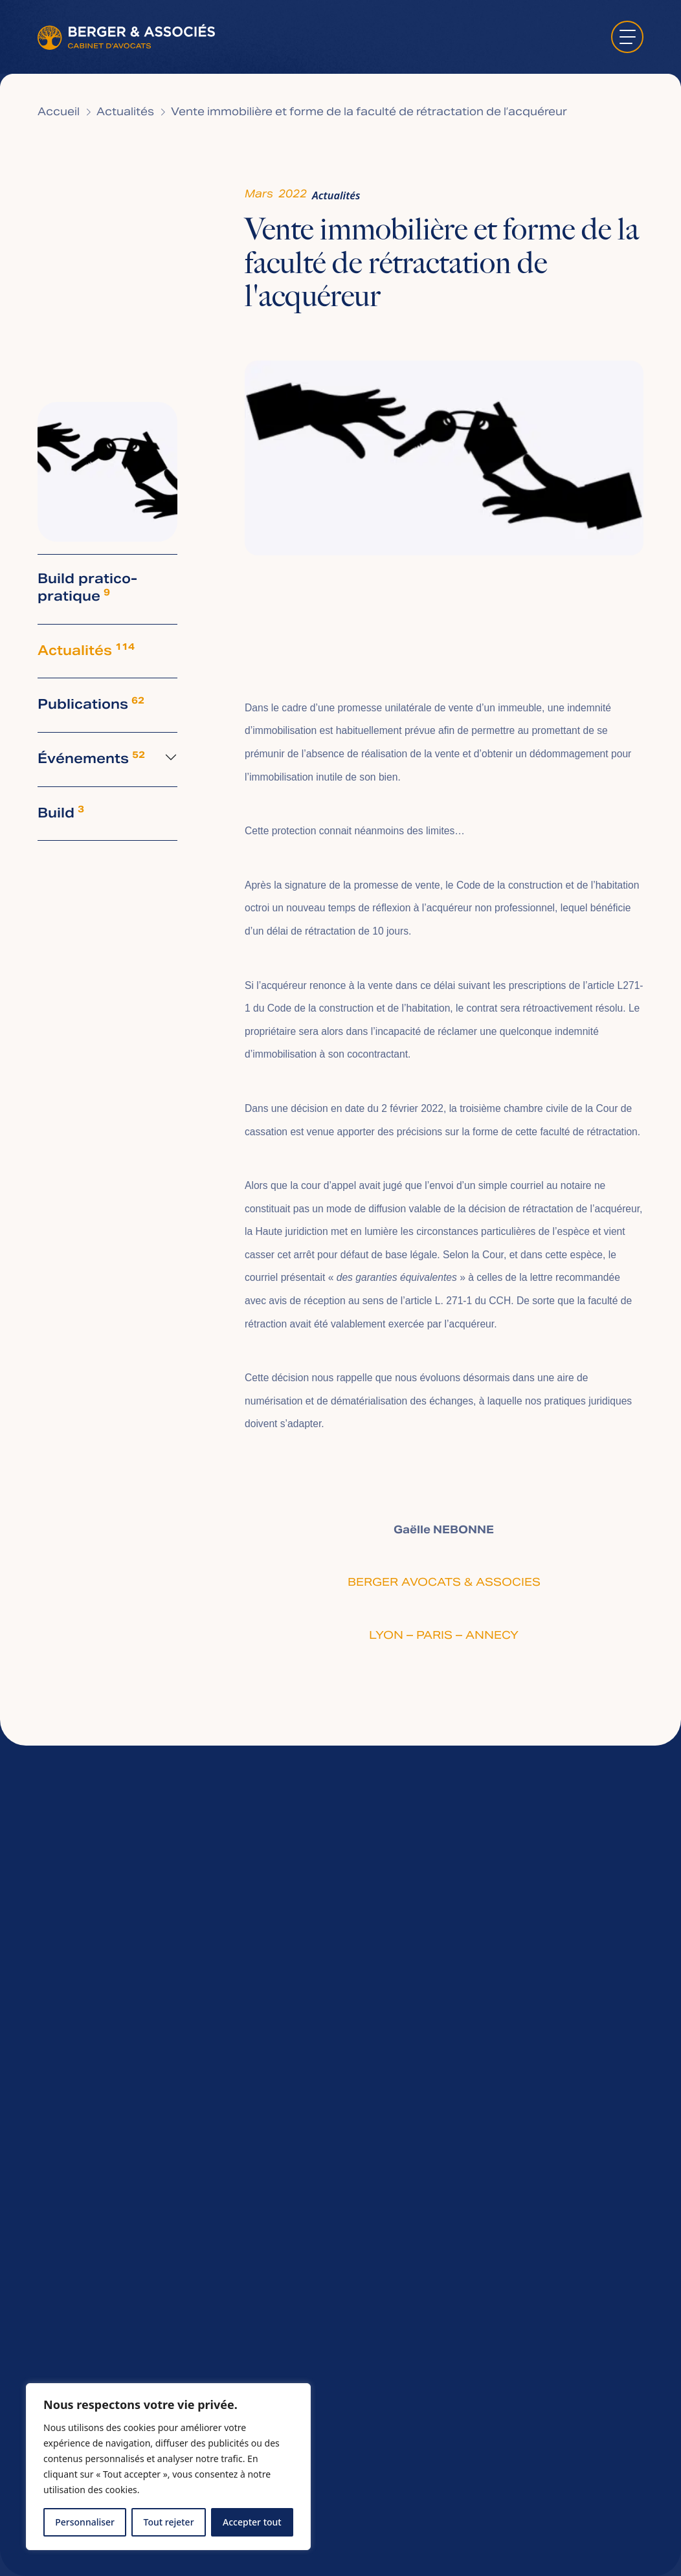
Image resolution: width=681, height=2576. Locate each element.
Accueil (59, 113)
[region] (168, 2466)
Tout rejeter (169, 2522)
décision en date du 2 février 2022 (367, 1108)
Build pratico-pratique (87, 589)
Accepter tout (252, 2522)
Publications (91, 705)
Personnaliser (85, 2522)
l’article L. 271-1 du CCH (456, 1300)
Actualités (125, 113)
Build (61, 814)
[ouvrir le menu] (627, 37)
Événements (91, 759)
